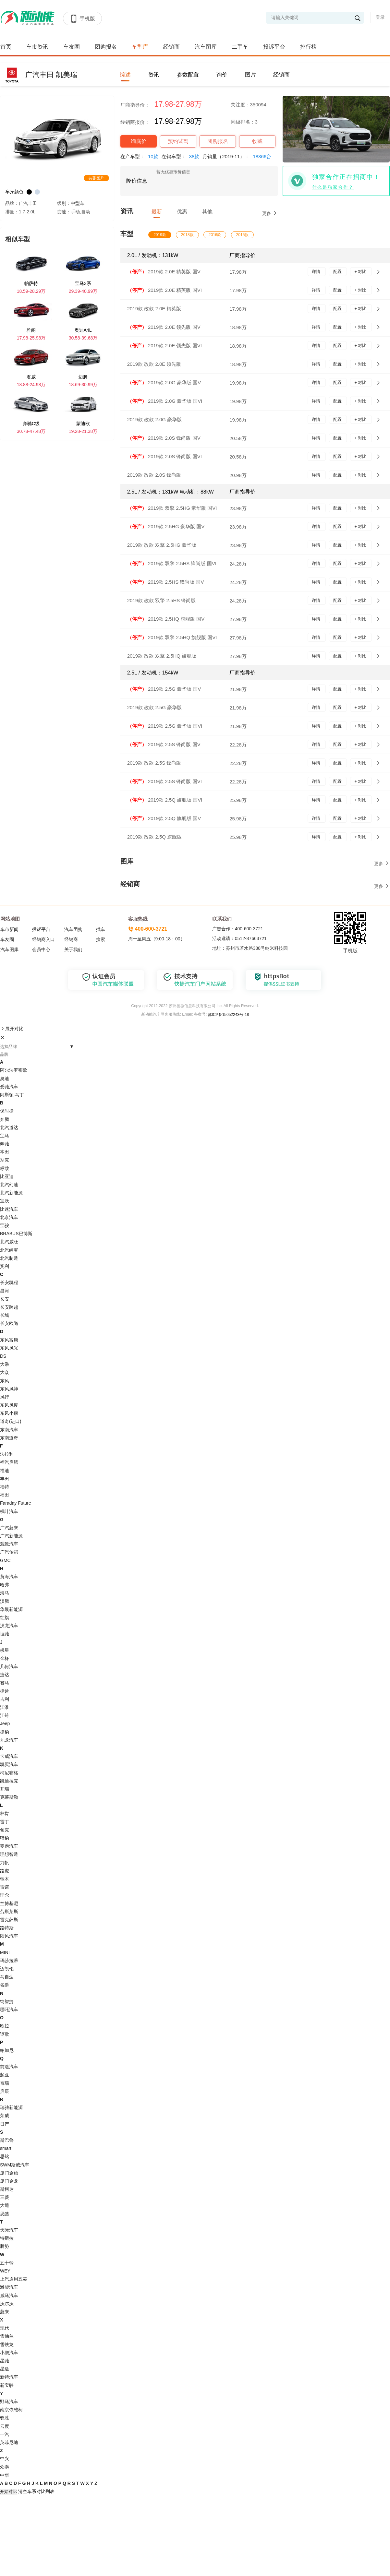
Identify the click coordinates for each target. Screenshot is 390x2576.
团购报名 (106, 47)
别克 (4, 1160)
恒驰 (4, 1633)
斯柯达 (7, 2189)
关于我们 (73, 949)
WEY (5, 2270)
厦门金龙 (9, 2181)
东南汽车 (9, 1429)
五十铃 (7, 2262)
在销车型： (182, 156)
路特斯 (7, 1927)
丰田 (4, 1478)
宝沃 (4, 1200)
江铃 (4, 1715)
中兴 (4, 2458)
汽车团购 (73, 929)
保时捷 (7, 1111)
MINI (5, 1952)
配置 (338, 271)
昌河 (4, 1290)
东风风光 (9, 1348)
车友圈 (71, 47)
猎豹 (4, 1838)
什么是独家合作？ (333, 187)
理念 (4, 1895)
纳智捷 (7, 2001)
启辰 (4, 2091)
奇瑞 (4, 2083)
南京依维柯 (11, 2409)
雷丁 (4, 1821)
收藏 (257, 141)
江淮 (4, 1707)
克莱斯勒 (9, 1797)
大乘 (4, 1364)
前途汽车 (9, 2066)
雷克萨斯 (9, 1919)
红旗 (4, 1617)
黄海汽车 (9, 1576)
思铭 (4, 2156)
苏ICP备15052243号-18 (228, 1014)
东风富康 (9, 1339)
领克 (4, 1829)
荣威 (4, 2115)
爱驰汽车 (9, 1086)
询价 (221, 75)
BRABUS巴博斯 (16, 1233)
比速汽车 (9, 1209)
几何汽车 (9, 1666)
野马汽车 (9, 2401)
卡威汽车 (9, 1756)
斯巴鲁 (7, 2140)
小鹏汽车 (9, 2352)
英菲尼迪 (9, 2442)
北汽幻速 (9, 1184)
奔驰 (4, 1143)
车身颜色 (14, 191)
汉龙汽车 (9, 1625)
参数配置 (188, 75)
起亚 (4, 2074)
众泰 (4, 2466)
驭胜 (4, 2417)
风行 (4, 1397)
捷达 (4, 1674)
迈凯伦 (7, 1968)
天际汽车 (9, 2230)
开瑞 (4, 1789)
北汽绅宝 (9, 1250)
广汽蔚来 (9, 1527)
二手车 (240, 47)
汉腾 (4, 1601)
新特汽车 (9, 2376)
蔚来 (4, 2311)
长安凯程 (9, 1282)
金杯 (4, 1658)
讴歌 (4, 2034)
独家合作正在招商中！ (346, 176)
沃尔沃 (7, 2303)
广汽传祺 (9, 1552)
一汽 (4, 2434)
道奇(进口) (10, 1421)
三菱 (4, 2197)
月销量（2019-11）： (238, 156)
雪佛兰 (7, 2336)
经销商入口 (43, 939)
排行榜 (308, 47)
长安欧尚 (9, 1323)
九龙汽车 (9, 1740)
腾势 (4, 2246)
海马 (4, 1592)
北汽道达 (9, 1127)
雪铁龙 (7, 2344)
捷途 (4, 1691)
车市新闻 (9, 929)
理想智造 (9, 1854)
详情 (317, 271)
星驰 (4, 2360)
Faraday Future (15, 1503)
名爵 (4, 1984)
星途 (4, 2368)
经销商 (171, 47)
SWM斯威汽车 (14, 2164)
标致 (4, 1168)
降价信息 (136, 181)
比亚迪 (7, 1176)
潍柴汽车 (9, 2287)
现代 (4, 2328)
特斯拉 (7, 2238)
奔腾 (4, 1119)
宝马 (4, 1135)
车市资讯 (37, 47)
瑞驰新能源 (11, 2107)
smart (5, 2148)
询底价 (138, 141)
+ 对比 (361, 271)
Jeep (5, 1723)
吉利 (4, 1699)
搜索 (100, 939)
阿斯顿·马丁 (12, 1094)
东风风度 (9, 1405)
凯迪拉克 (9, 1780)
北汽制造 (9, 1258)
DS (3, 1356)
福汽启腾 (9, 1462)
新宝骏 (7, 2385)
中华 (4, 2475)
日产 (4, 2124)
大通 (4, 2205)
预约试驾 (178, 141)
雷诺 (4, 1887)
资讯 (153, 75)
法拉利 (7, 1454)
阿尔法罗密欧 (13, 1070)
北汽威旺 (9, 1241)
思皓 (4, 2213)
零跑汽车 (9, 1846)
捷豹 (4, 1732)
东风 (4, 1380)
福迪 (4, 1470)
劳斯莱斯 (9, 1911)
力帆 (4, 1862)
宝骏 (4, 1225)
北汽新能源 (11, 1192)
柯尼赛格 (9, 1772)
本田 (4, 1151)
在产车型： (141, 156)
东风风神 (9, 1388)
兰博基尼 (9, 1903)
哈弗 (4, 1584)
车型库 (140, 47)
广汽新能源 (11, 1535)
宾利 (4, 1266)
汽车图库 (206, 47)
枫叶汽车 (9, 1511)
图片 (250, 75)
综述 (125, 75)
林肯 (4, 1813)
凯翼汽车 (9, 1764)
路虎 (4, 1870)
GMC (5, 1560)
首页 (5, 47)
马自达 (7, 1976)
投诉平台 (274, 47)
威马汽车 (9, 2295)
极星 (4, 1650)
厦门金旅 (9, 2173)
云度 (4, 2426)
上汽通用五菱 (13, 2279)
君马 (4, 1682)
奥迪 (4, 1078)
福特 (4, 1486)
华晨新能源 (11, 1609)
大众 (4, 1372)
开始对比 (8, 2491)
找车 (100, 929)
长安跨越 (9, 1307)
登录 (380, 17)
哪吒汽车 (9, 2009)
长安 (4, 1299)
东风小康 (9, 1413)
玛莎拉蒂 (9, 1960)
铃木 (4, 1878)
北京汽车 (9, 1217)
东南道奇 (9, 1437)
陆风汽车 (9, 1935)
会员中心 (41, 949)
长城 (4, 1315)
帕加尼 (7, 2050)
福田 (4, 1494)
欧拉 (4, 2025)
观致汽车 (9, 1543)
